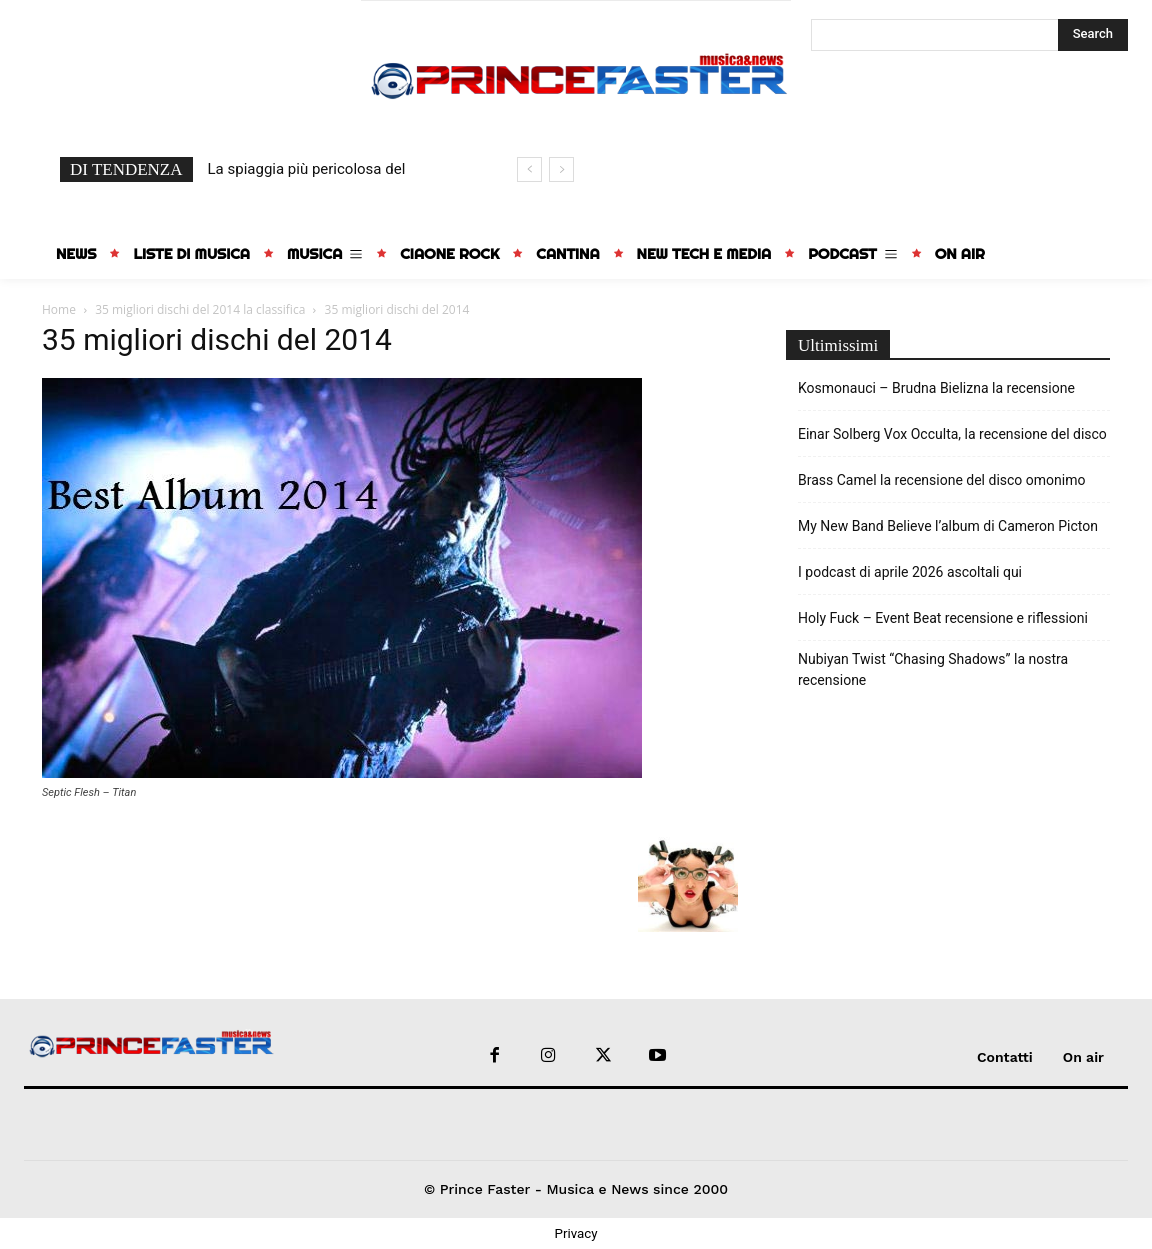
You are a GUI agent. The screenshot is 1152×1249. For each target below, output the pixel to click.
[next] (561, 169)
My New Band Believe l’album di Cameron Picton (948, 526)
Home (59, 309)
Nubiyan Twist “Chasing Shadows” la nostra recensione (933, 669)
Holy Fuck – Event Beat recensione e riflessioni (943, 618)
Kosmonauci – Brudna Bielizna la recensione (936, 388)
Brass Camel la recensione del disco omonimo (941, 480)
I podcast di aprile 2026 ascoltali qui (910, 572)
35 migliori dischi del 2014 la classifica (200, 309)
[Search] (1093, 35)
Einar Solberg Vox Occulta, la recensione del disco (952, 434)
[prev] (529, 169)
